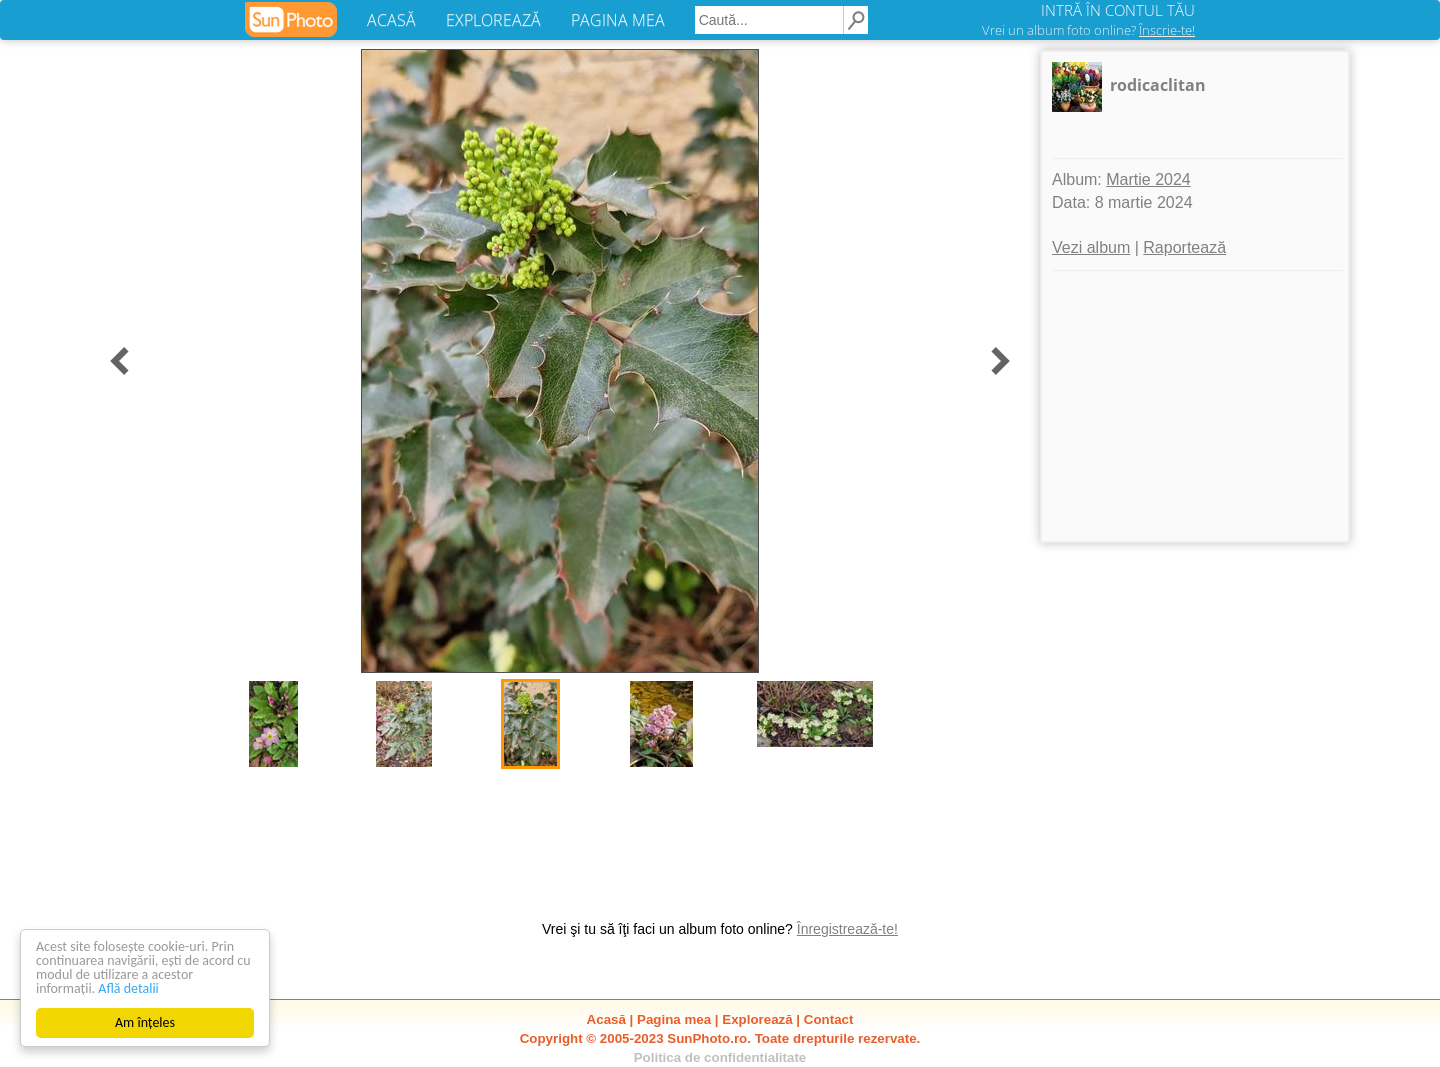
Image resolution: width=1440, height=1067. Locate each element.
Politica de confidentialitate (720, 1057)
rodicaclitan (1158, 85)
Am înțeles (145, 1022)
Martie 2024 (1148, 179)
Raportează (1184, 247)
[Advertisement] (1195, 406)
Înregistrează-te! (847, 929)
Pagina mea (674, 1019)
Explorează (757, 1019)
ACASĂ (391, 20)
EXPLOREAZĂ (493, 20)
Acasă (606, 1019)
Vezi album (1091, 247)
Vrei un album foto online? (1088, 30)
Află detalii (128, 988)
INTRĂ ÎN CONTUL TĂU (1118, 10)
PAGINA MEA (618, 20)
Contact (829, 1019)
